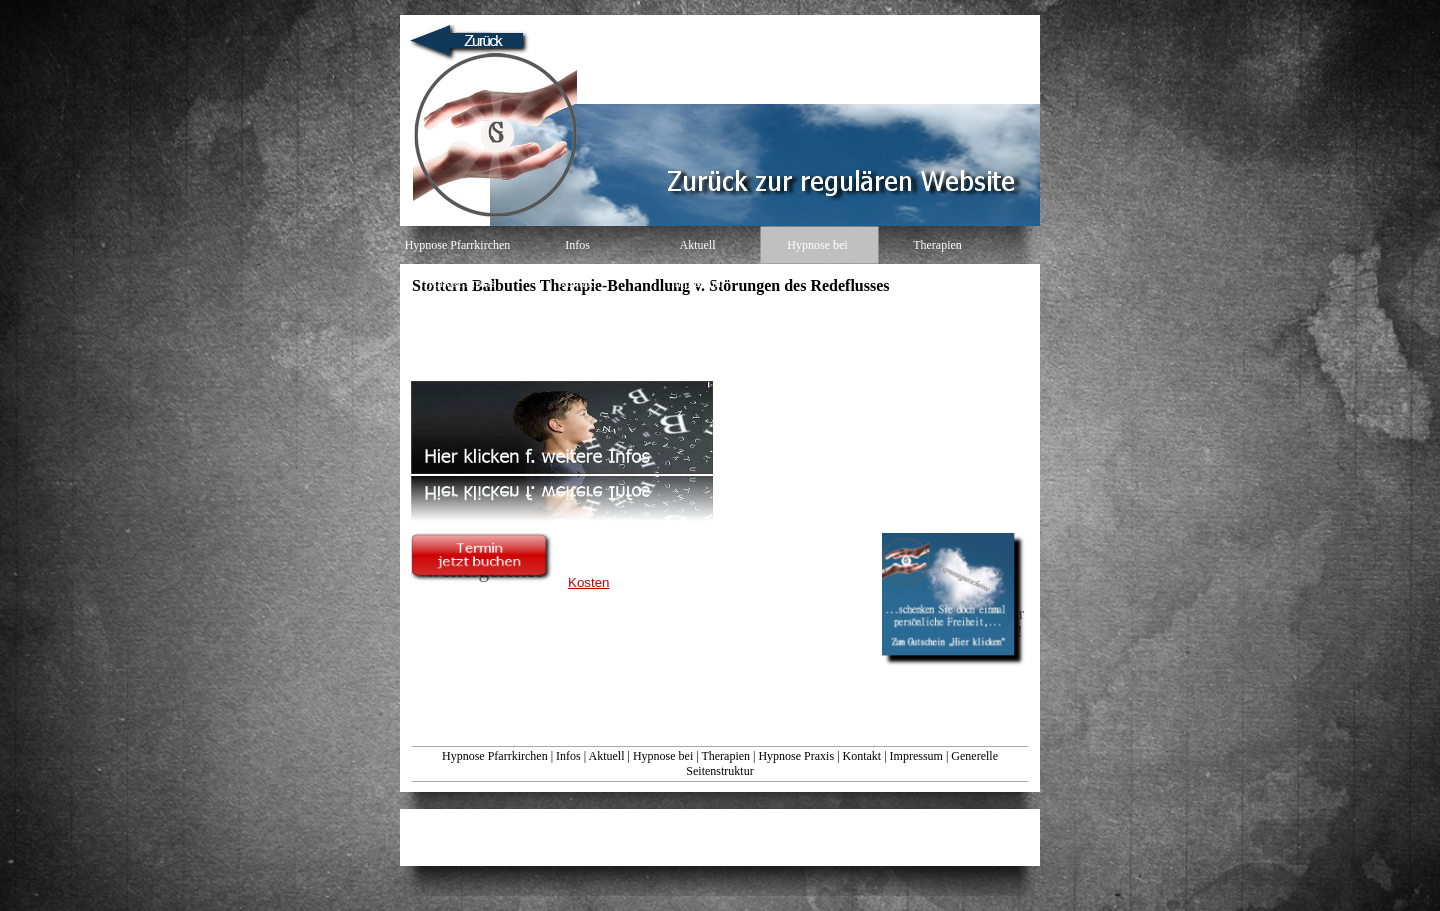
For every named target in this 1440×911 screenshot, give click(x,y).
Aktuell (606, 756)
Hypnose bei (663, 756)
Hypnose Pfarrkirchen (495, 756)
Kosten (589, 582)
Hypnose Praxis (796, 756)
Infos (568, 756)
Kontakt (862, 756)
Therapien (725, 756)
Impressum (916, 756)
